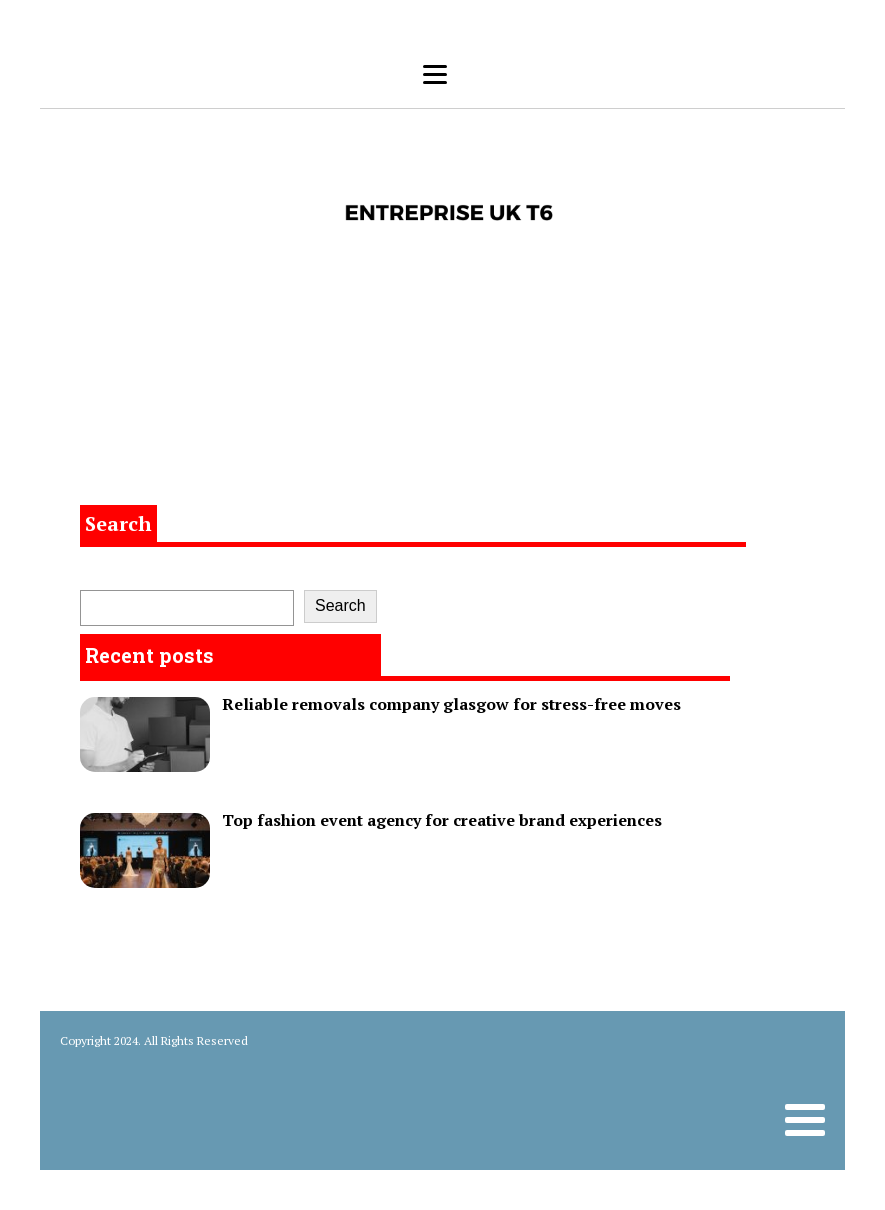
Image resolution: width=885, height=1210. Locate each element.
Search (118, 523)
